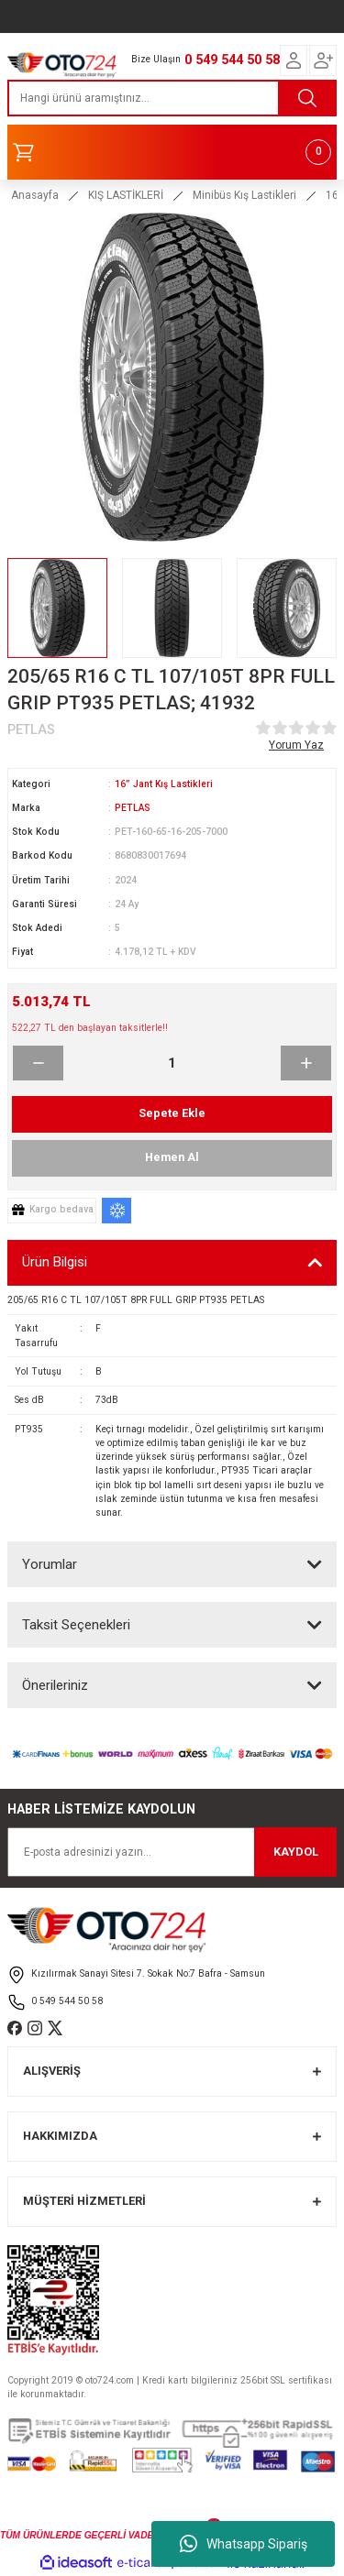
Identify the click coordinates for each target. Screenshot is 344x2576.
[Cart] (172, 152)
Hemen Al (172, 1157)
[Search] (172, 98)
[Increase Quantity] (306, 1063)
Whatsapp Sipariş (243, 2544)
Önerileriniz (55, 1685)
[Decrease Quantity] (38, 1063)
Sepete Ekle (172, 1113)
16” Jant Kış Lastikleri (164, 784)
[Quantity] (172, 1063)
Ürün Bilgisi (54, 1262)
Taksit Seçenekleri (76, 1625)
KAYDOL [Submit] (295, 1851)
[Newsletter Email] (172, 1852)
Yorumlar (49, 1564)
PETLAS (132, 808)
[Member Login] (294, 60)
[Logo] (62, 63)
